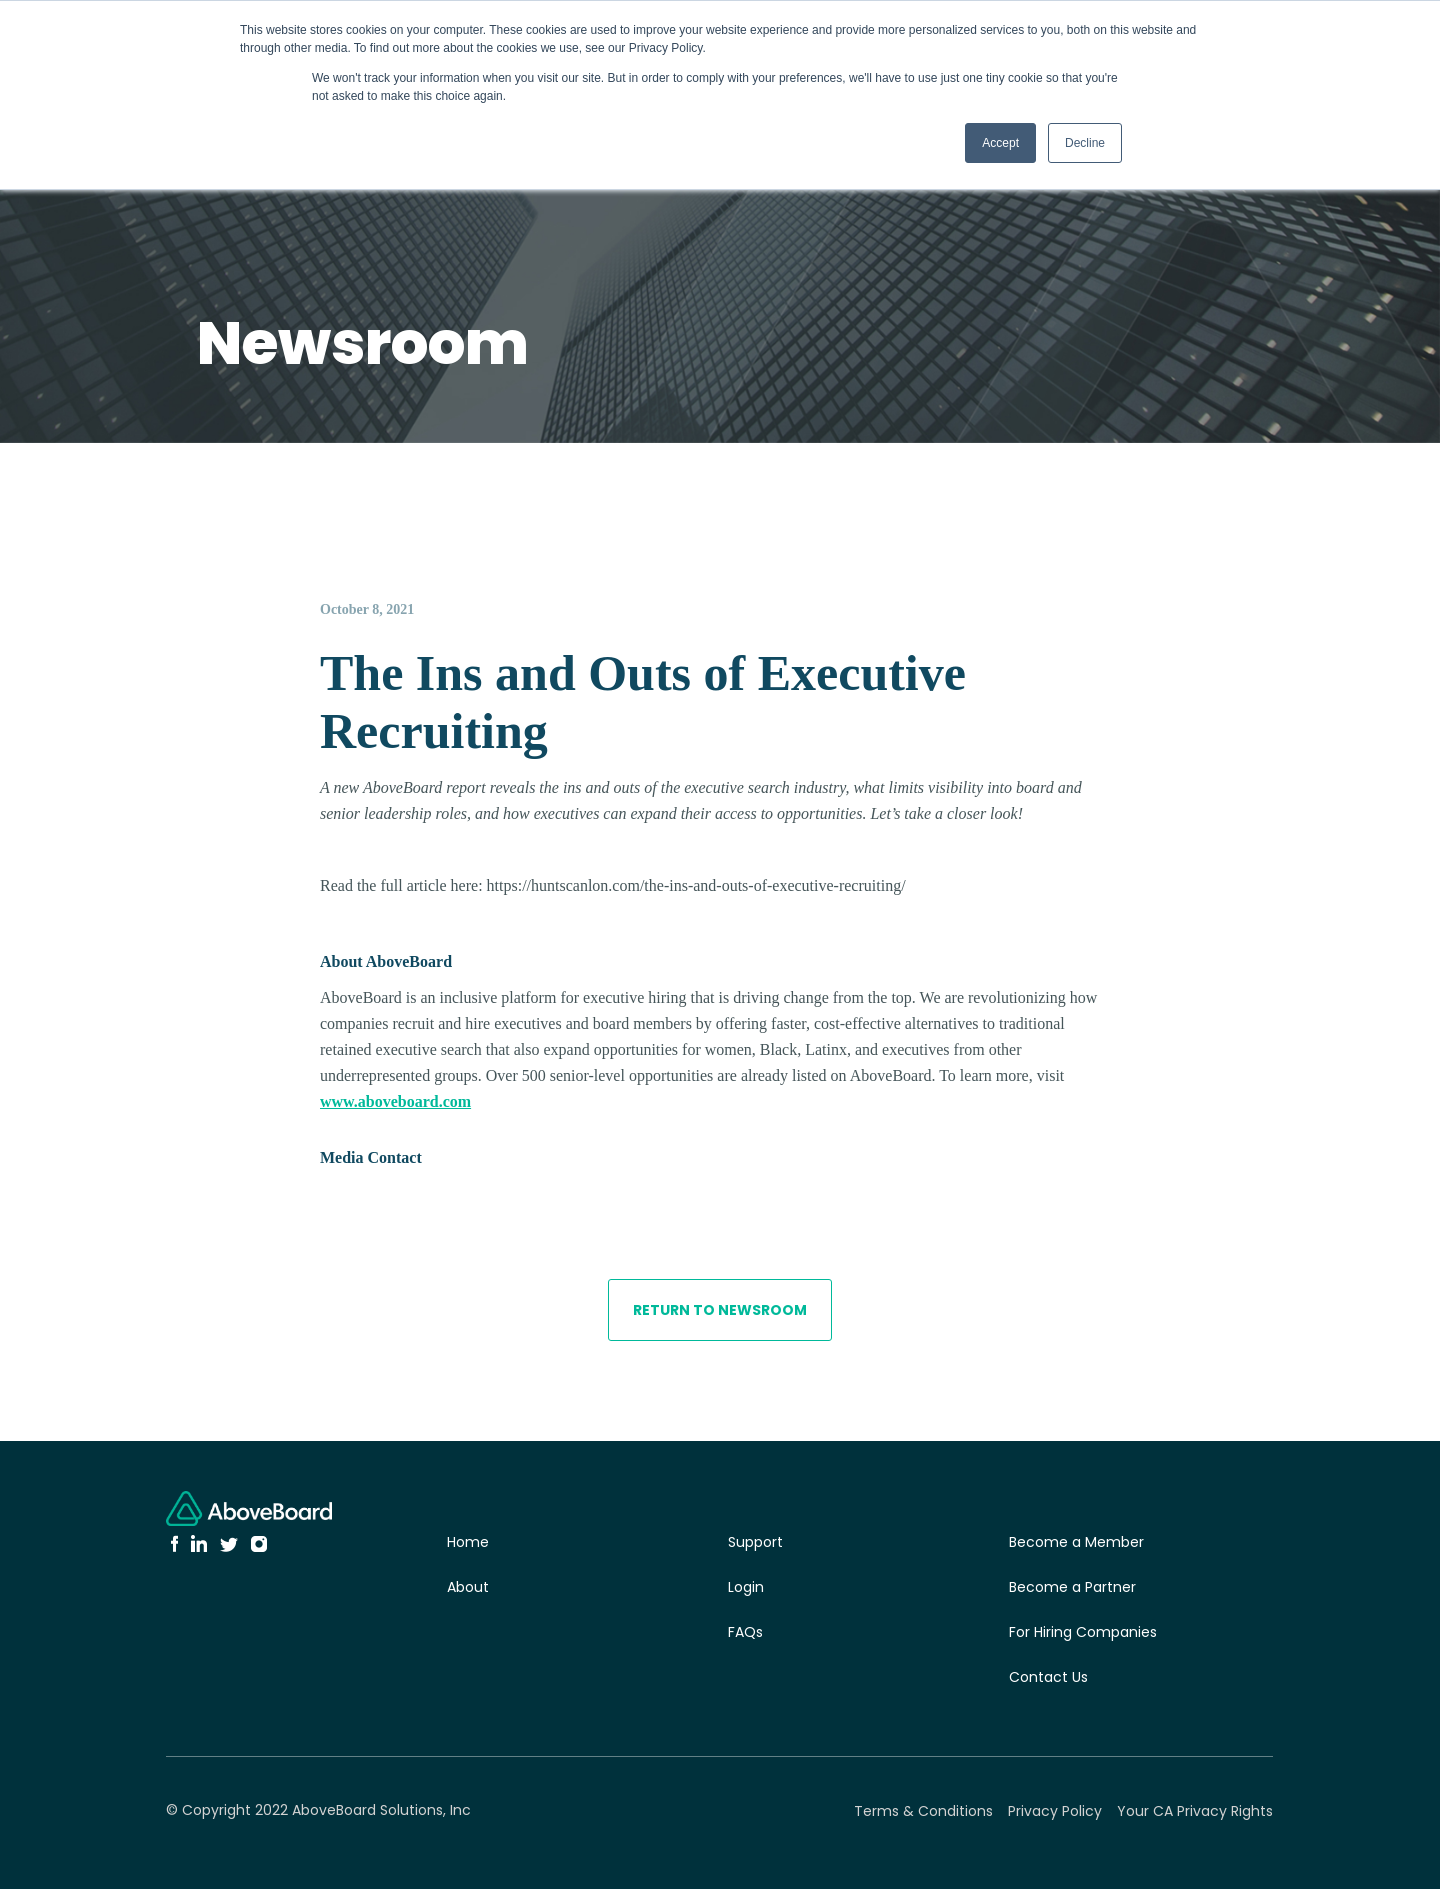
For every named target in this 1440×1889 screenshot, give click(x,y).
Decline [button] (1085, 143)
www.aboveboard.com (395, 1101)
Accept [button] (1000, 143)
